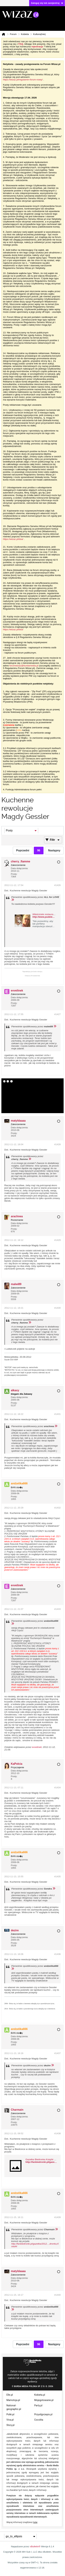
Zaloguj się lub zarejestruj (47, 3)
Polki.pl (10, 2414)
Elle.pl (9, 2394)
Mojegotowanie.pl (44, 2400)
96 (38, 850)
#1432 (57, 1507)
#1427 (57, 1014)
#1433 (57, 1609)
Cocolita (38, 2419)
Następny (54, 850)
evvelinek (37, 1747)
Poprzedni (22, 850)
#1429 (57, 1240)
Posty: (14, 874)
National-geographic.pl (13, 2407)
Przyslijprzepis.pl (43, 2414)
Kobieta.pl (39, 2394)
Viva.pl (10, 2419)
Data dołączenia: (19, 868)
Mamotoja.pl (13, 2400)
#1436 (57, 1954)
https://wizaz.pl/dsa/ (13, 539)
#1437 (57, 2053)
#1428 (57, 1144)
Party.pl (38, 2405)
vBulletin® (35, 2546)
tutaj (35, 2522)
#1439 (57, 2217)
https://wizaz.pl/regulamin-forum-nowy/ (23, 79)
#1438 (57, 2133)
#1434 (57, 1787)
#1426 (57, 885)
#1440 (57, 2295)
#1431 (57, 1414)
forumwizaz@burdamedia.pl (23, 665)
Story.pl (10, 2425)
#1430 (57, 1308)
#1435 (57, 1876)
